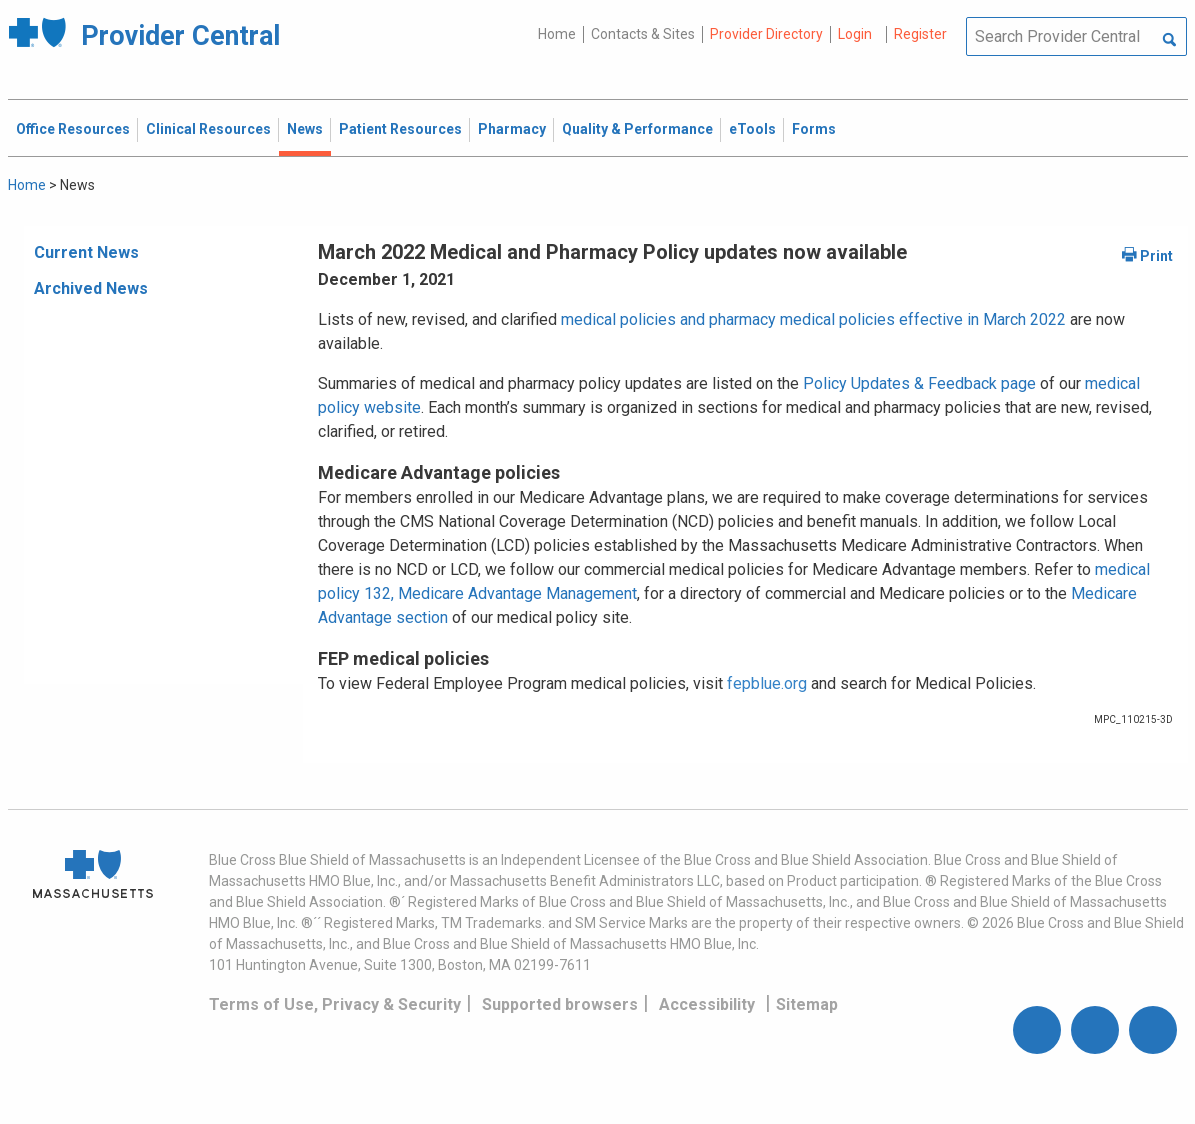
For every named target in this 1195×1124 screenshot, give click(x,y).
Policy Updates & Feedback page (919, 383)
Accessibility (707, 1004)
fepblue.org (767, 683)
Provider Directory (766, 34)
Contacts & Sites (643, 34)
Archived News (91, 288)
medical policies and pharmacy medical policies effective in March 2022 (813, 319)
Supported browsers (560, 1004)
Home (557, 34)
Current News (86, 252)
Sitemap (807, 1004)
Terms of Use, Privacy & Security (335, 1004)
